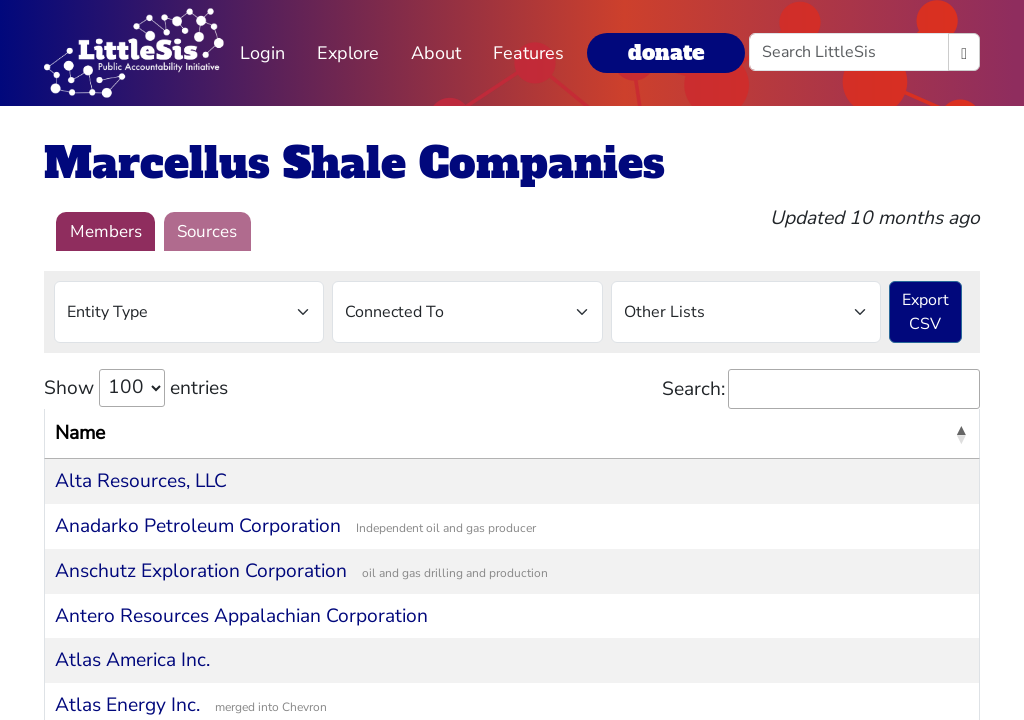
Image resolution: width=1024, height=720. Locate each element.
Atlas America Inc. (132, 660)
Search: (821, 389)
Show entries (136, 388)
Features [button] (528, 53)
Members (106, 231)
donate (666, 52)
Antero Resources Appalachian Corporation (241, 616)
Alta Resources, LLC (141, 481)
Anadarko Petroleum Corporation (198, 526)
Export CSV (925, 312)
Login (262, 53)
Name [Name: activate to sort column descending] (80, 433)
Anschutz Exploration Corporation (201, 571)
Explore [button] (348, 53)
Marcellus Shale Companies (354, 163)
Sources (207, 231)
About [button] (436, 53)
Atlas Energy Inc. (127, 705)
